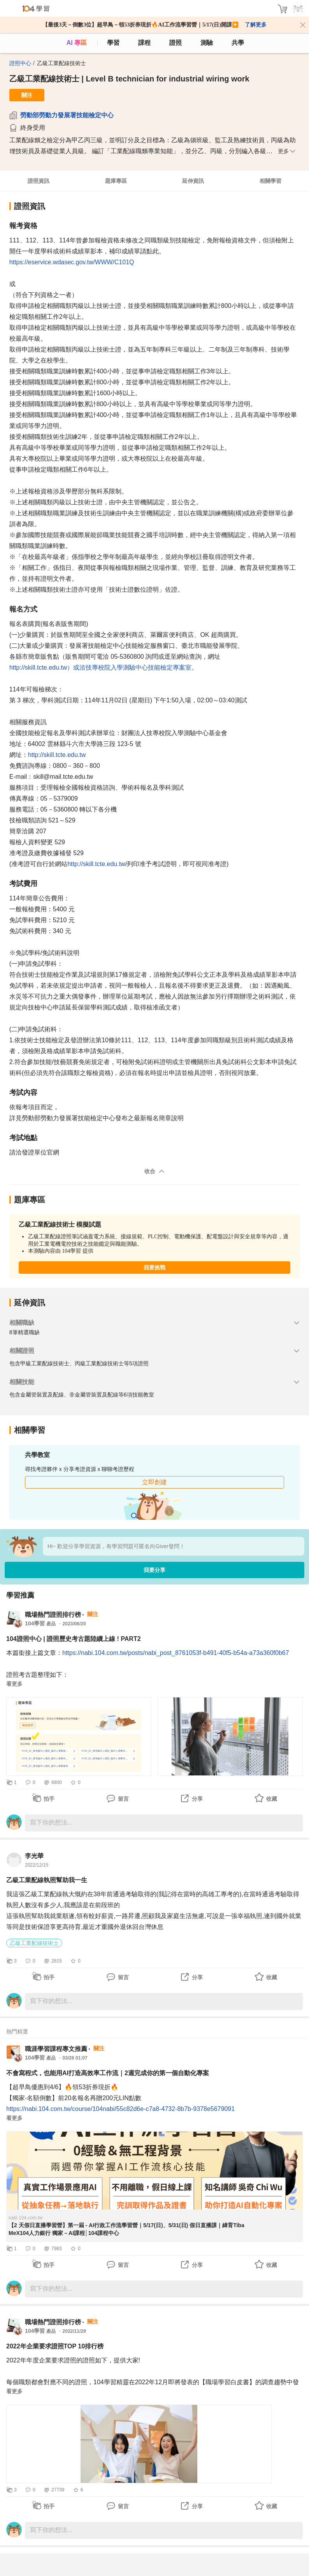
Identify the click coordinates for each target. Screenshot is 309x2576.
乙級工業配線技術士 (34, 1943)
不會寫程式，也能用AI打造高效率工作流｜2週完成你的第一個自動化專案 (107, 2073)
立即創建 (154, 1482)
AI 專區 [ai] (77, 42)
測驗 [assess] (206, 42)
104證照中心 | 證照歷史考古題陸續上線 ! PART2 (73, 1638)
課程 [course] (144, 42)
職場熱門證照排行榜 (53, 1614)
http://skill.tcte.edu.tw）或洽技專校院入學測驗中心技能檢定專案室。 (103, 667)
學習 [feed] (113, 42)
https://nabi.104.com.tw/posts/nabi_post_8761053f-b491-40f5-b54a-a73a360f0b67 (175, 1653)
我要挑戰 (154, 1267)
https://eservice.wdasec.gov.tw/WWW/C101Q (71, 262)
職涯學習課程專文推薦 (56, 2049)
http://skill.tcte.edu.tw (57, 754)
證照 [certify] (175, 42)
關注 (26, 95)
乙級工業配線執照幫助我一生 (46, 1880)
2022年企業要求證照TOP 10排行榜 (55, 2346)
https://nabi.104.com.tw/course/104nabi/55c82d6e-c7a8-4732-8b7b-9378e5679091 (120, 2109)
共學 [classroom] (238, 42)
